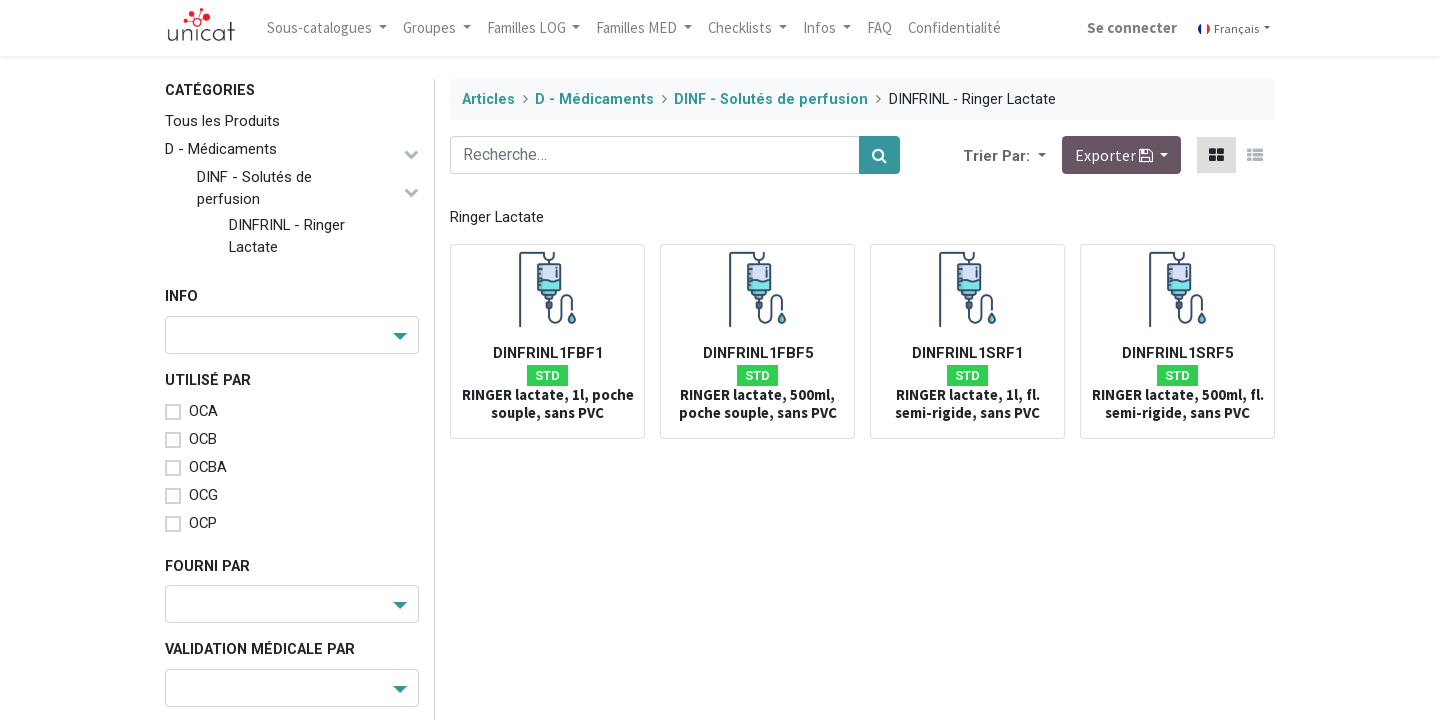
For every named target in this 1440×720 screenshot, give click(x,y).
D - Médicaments (221, 149)
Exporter (1115, 155)
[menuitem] (879, 28)
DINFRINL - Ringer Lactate (287, 236)
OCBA (208, 467)
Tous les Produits (222, 121)
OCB (203, 439)
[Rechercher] (879, 155)
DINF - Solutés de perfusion (254, 188)
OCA (203, 411)
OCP (203, 523)
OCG (203, 495)
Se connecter (1132, 27)
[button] (1040, 155)
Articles (488, 99)
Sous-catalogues (321, 27)
